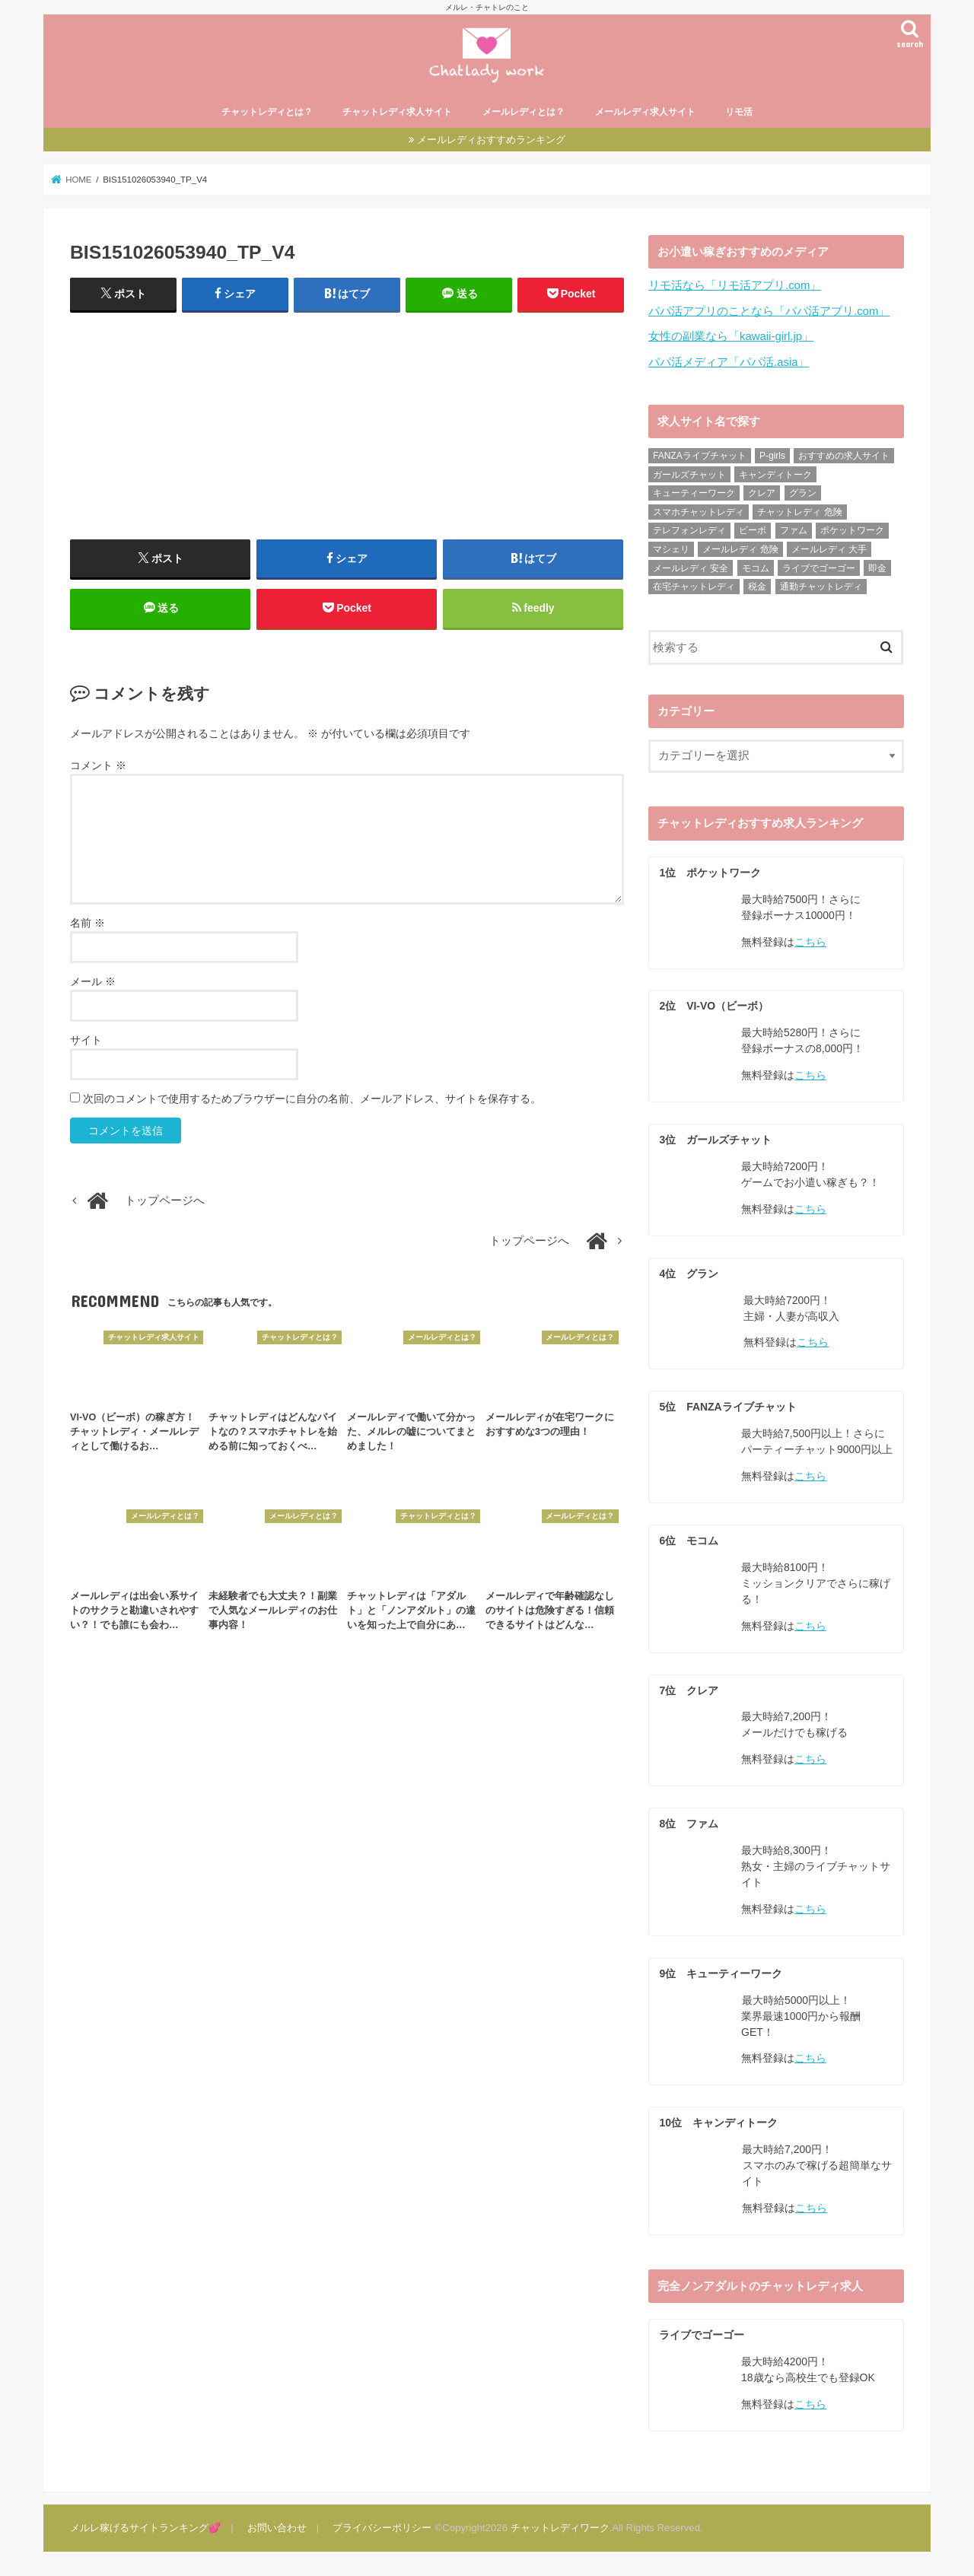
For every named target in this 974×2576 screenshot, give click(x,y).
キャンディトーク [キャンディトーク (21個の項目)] (775, 475)
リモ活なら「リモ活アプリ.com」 (734, 287)
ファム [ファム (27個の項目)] (793, 531)
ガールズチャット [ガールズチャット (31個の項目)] (689, 475)
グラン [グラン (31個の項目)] (802, 494)
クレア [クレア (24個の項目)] (761, 494)
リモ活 (739, 114)
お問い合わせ (276, 2527)
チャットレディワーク (559, 2527)
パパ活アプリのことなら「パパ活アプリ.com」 (769, 313)
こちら (810, 943)
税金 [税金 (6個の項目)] (757, 588)
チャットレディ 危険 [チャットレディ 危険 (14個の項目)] (799, 512)
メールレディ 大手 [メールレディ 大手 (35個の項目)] (829, 550)
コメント (98, 768)
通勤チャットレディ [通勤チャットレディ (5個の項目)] (821, 588)
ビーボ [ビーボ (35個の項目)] (752, 531)
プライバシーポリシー (381, 2527)
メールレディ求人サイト (645, 114)
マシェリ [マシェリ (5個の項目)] (671, 550)
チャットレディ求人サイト (397, 114)
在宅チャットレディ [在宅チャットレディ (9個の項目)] (694, 588)
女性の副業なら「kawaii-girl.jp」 (730, 338)
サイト (86, 1042)
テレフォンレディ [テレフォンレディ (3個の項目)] (689, 531)
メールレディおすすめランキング (491, 141)
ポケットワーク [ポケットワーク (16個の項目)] (852, 531)
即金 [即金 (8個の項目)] (877, 569)
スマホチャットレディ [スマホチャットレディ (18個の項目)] (698, 512)
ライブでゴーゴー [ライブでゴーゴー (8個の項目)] (818, 569)
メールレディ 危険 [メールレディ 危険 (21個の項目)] (740, 550)
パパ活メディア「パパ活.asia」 (728, 363)
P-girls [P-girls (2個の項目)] (772, 457)
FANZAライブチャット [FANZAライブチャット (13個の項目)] (699, 457)
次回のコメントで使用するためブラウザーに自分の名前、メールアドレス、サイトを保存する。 (312, 1101)
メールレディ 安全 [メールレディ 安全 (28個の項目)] (690, 569)
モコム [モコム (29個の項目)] (755, 569)
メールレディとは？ (523, 114)
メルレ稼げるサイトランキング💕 (145, 2527)
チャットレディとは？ (267, 114)
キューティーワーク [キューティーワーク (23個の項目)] (694, 494)
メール (93, 984)
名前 (87, 925)
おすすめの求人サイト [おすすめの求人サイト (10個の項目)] (844, 457)
